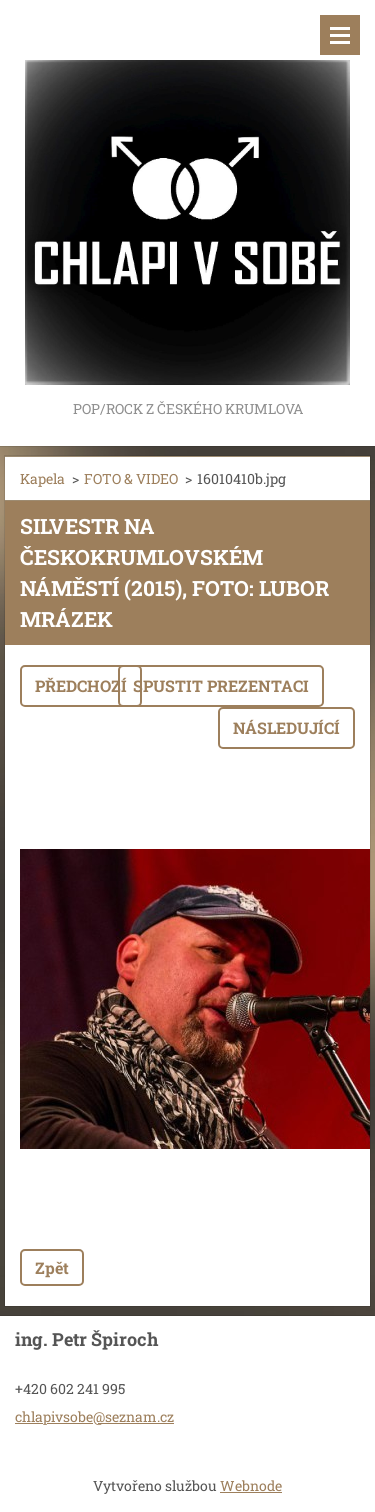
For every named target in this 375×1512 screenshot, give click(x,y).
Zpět (52, 1267)
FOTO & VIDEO (131, 478)
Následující (286, 727)
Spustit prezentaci (221, 685)
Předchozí (81, 685)
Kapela (42, 478)
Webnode (251, 1485)
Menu (340, 35)
